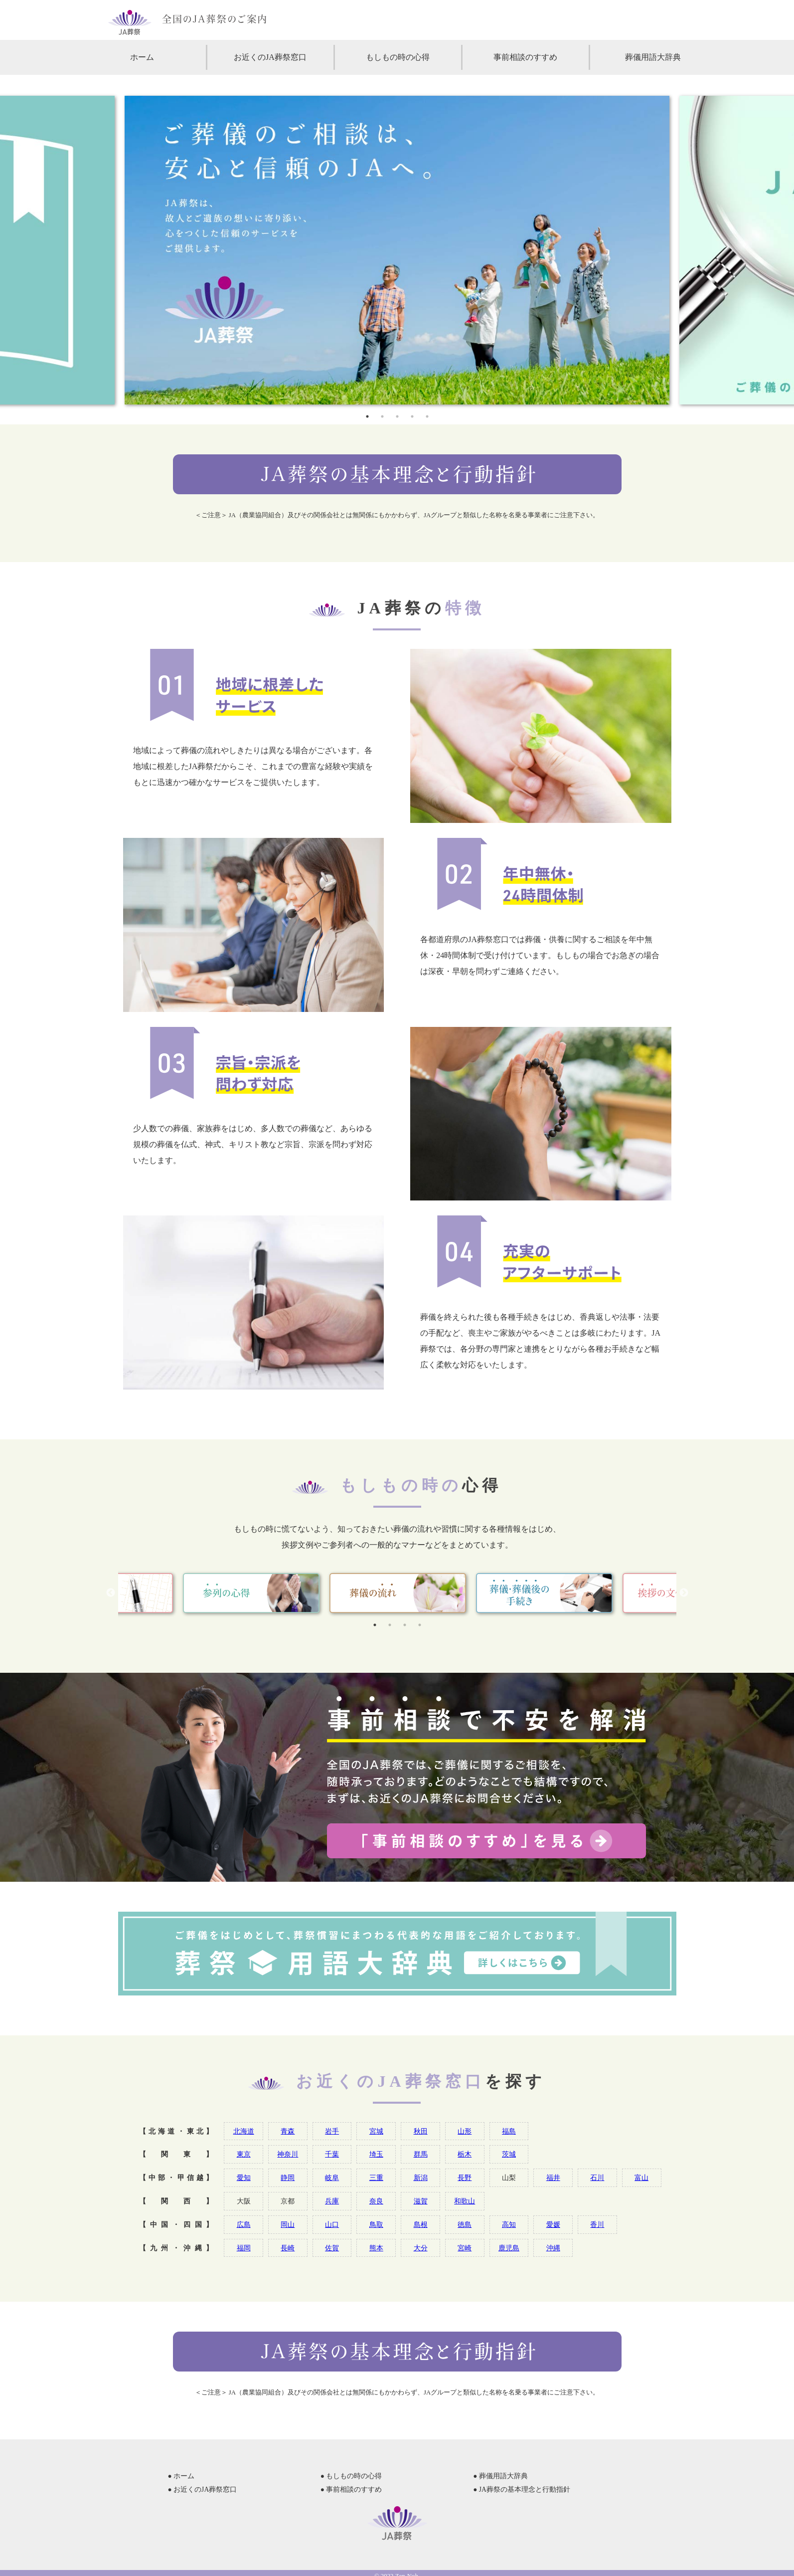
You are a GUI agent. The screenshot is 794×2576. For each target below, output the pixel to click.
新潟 (421, 2177)
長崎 (288, 2248)
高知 (509, 2224)
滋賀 (421, 2201)
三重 (376, 2177)
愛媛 (553, 2224)
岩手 (332, 2131)
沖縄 (553, 2248)
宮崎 (465, 2248)
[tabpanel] (397, 250)
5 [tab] (427, 416)
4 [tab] (412, 416)
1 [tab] (367, 416)
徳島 (465, 2224)
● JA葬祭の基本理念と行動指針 (521, 2489)
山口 (332, 2224)
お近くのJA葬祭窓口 (270, 57)
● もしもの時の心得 (351, 2476)
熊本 (376, 2248)
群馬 (421, 2154)
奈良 (376, 2201)
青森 (288, 2131)
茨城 (509, 2154)
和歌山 (464, 2201)
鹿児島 (508, 2248)
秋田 (421, 2131)
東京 (244, 2154)
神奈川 (287, 2154)
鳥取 (376, 2224)
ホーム (142, 57)
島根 (421, 2224)
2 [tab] (382, 416)
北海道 (243, 2131)
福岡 (244, 2248)
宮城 (376, 2131)
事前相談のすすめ (525, 57)
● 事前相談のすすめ (351, 2489)
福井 (553, 2177)
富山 (641, 2177)
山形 (465, 2131)
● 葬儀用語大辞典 (500, 2476)
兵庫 (332, 2201)
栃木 (465, 2154)
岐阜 (332, 2177)
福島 (509, 2131)
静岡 (288, 2177)
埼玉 (376, 2154)
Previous (111, 1593)
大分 (421, 2248)
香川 (597, 2224)
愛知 (244, 2177)
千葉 (332, 2154)
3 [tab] (397, 416)
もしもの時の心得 (398, 57)
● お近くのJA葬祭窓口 (202, 2489)
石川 (597, 2177)
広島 (244, 2224)
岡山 (288, 2224)
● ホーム (181, 2476)
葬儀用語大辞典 (653, 57)
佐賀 (332, 2248)
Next (684, 1593)
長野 (465, 2177)
